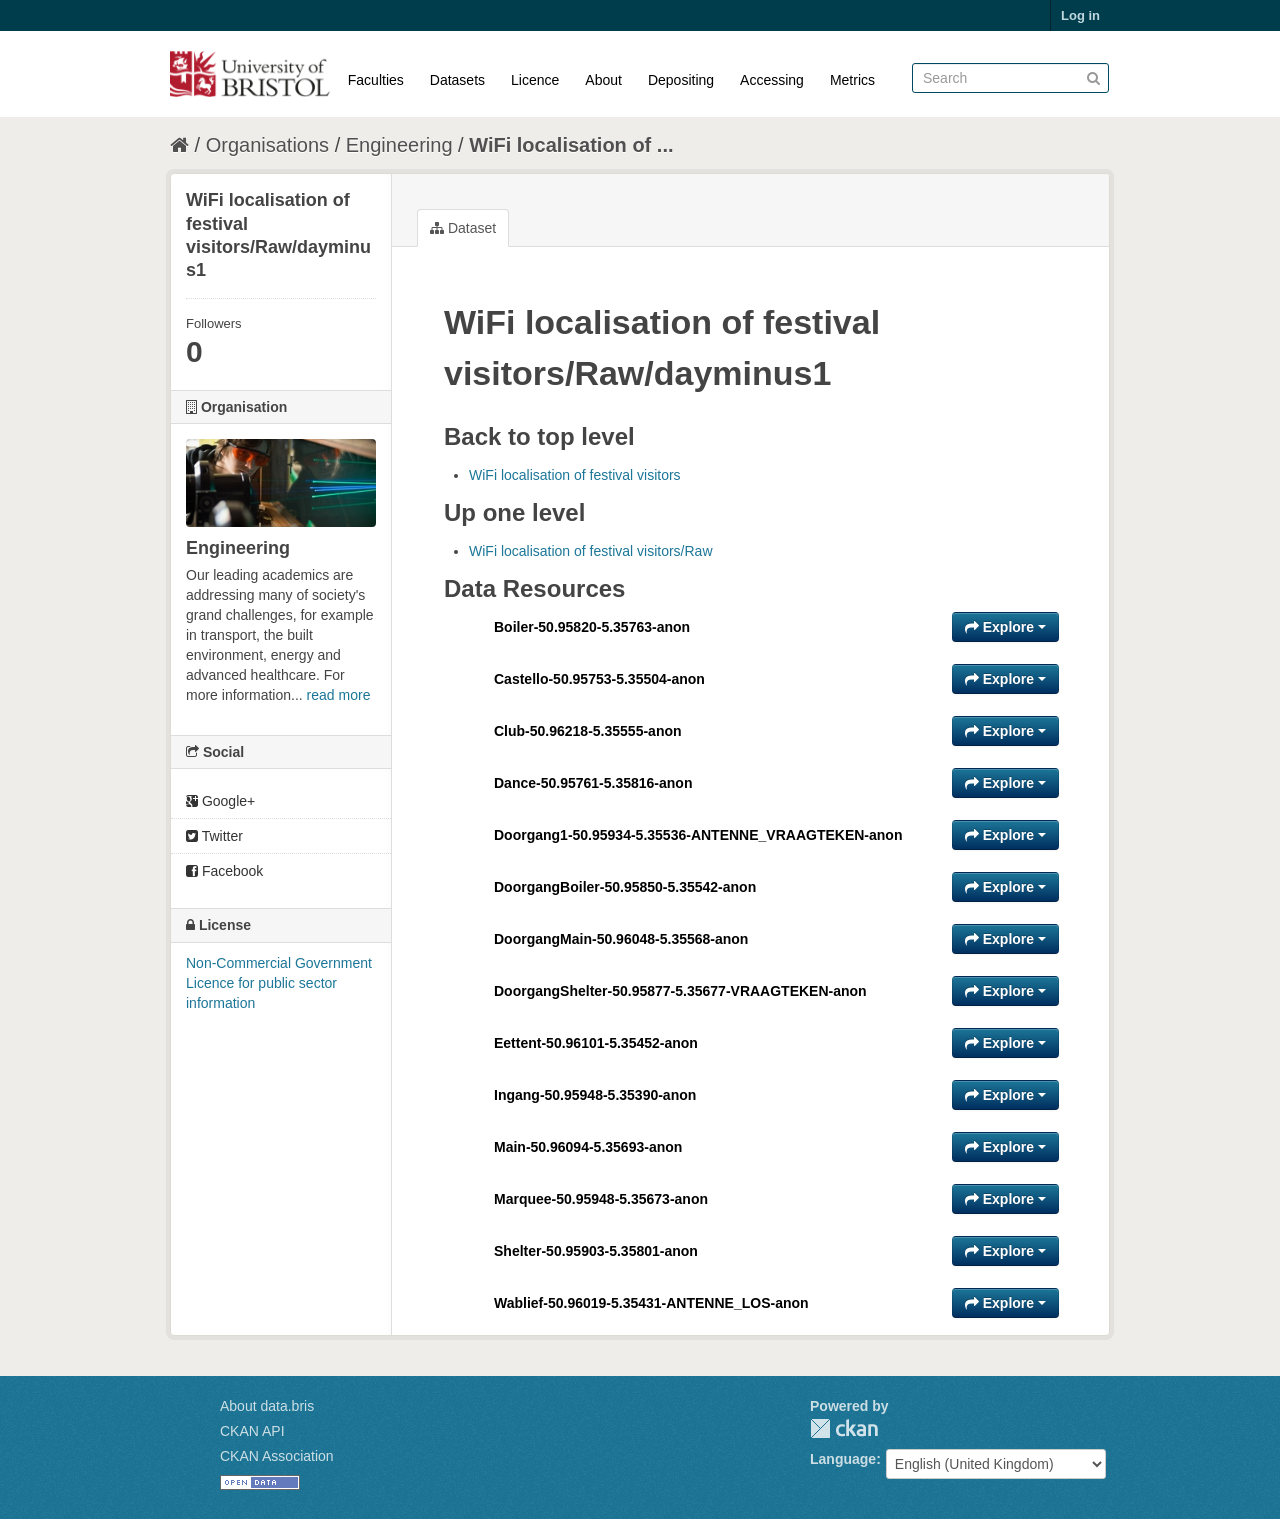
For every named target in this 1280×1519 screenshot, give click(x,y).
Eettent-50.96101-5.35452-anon (596, 1043)
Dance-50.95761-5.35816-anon (593, 783)
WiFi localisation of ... (571, 145)
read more (339, 695)
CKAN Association (277, 1456)
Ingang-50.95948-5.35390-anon (595, 1095)
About (603, 80)
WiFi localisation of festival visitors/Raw (591, 551)
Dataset (463, 228)
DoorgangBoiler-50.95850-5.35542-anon (625, 887)
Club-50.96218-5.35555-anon (588, 731)
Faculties (376, 80)
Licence (535, 80)
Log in (1080, 15)
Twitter (214, 836)
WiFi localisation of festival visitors (575, 475)
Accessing (772, 80)
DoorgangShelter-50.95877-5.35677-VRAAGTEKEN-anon (680, 991)
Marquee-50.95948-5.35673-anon (601, 1199)
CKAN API (252, 1431)
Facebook (224, 871)
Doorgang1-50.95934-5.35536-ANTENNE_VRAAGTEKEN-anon (698, 835)
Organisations (267, 145)
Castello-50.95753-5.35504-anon (599, 679)
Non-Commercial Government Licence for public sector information (279, 983)
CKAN (844, 1428)
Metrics (852, 80)
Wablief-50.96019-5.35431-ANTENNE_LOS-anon (651, 1303)
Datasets (457, 80)
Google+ (220, 801)
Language (843, 1459)
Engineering (399, 145)
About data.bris (267, 1406)
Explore (1005, 627)
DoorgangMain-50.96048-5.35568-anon (621, 939)
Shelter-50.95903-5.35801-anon (596, 1251)
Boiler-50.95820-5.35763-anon (592, 627)
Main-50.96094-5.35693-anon (588, 1147)
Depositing (681, 80)
